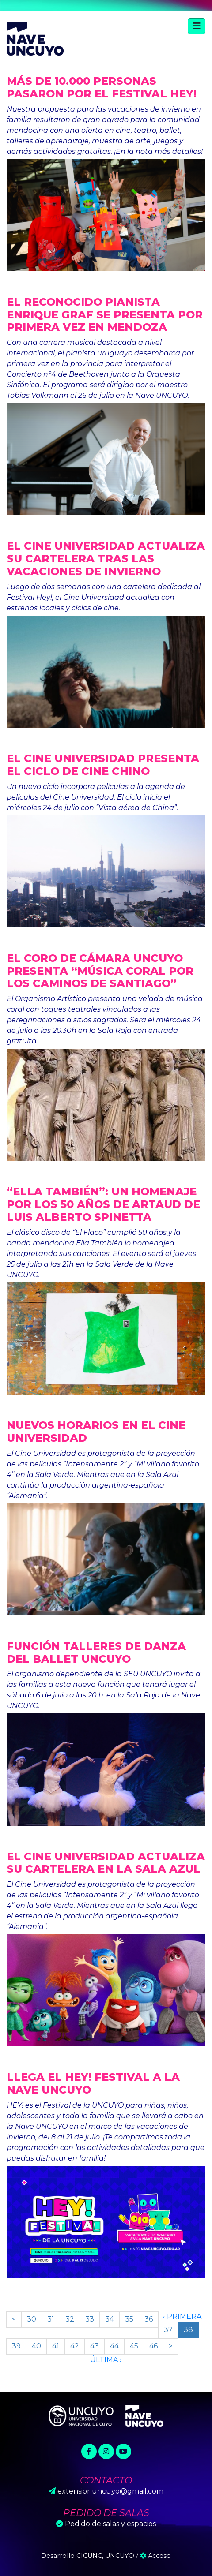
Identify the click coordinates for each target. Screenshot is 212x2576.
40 (36, 2346)
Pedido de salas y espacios (110, 2524)
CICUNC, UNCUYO (105, 2556)
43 (94, 2346)
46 (153, 2346)
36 (148, 2319)
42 (74, 2346)
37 (168, 2330)
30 (31, 2319)
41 (55, 2346)
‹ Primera (182, 2316)
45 (134, 2346)
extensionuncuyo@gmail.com (110, 2491)
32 (69, 2319)
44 (114, 2346)
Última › (106, 2359)
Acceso (155, 2556)
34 (109, 2319)
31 (50, 2319)
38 (188, 2330)
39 (16, 2346)
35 (129, 2319)
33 (89, 2319)
